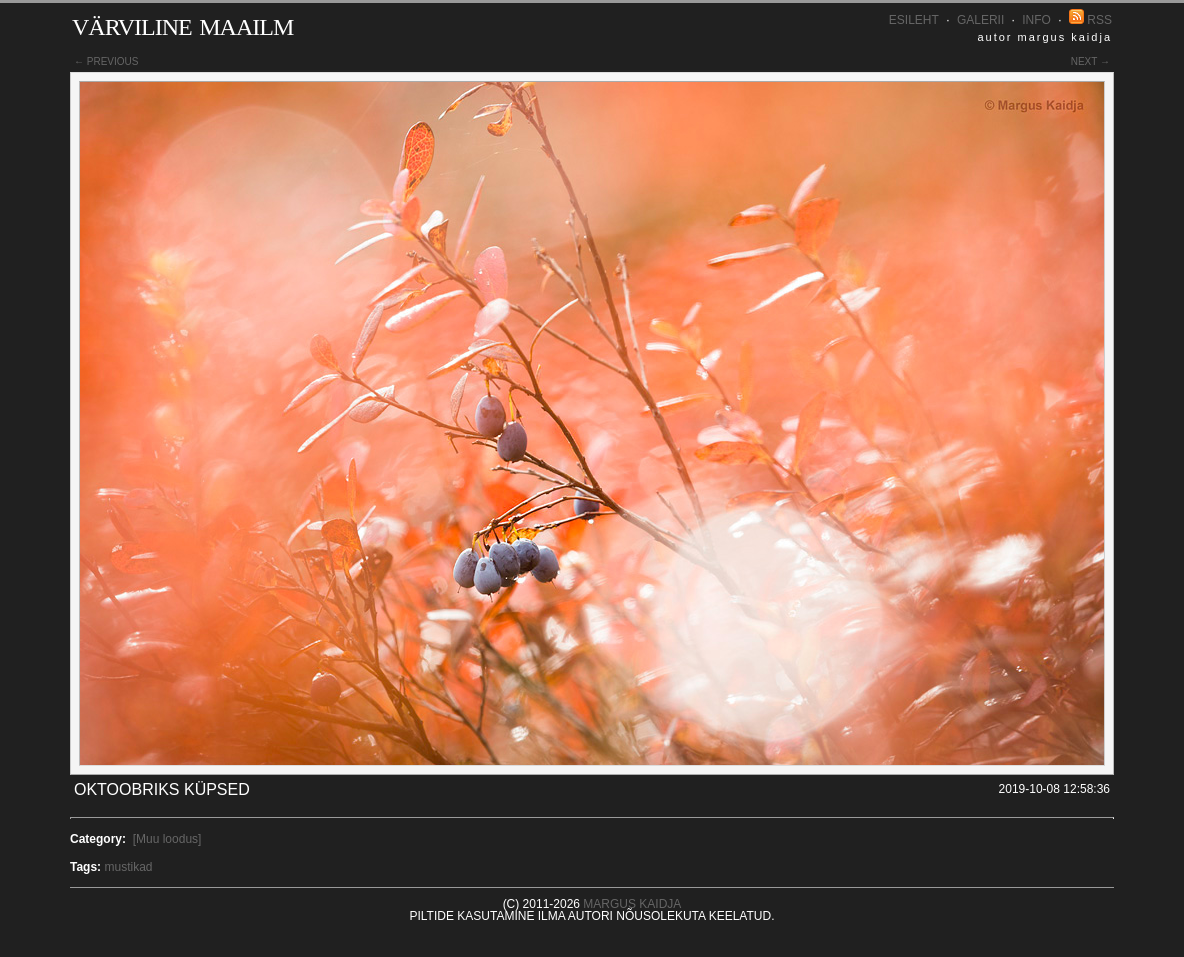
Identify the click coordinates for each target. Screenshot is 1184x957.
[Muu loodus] (167, 839)
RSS (1090, 20)
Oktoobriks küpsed (162, 789)
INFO (1036, 20)
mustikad (128, 867)
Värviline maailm (182, 23)
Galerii (980, 20)
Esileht (914, 20)
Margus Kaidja (632, 904)
